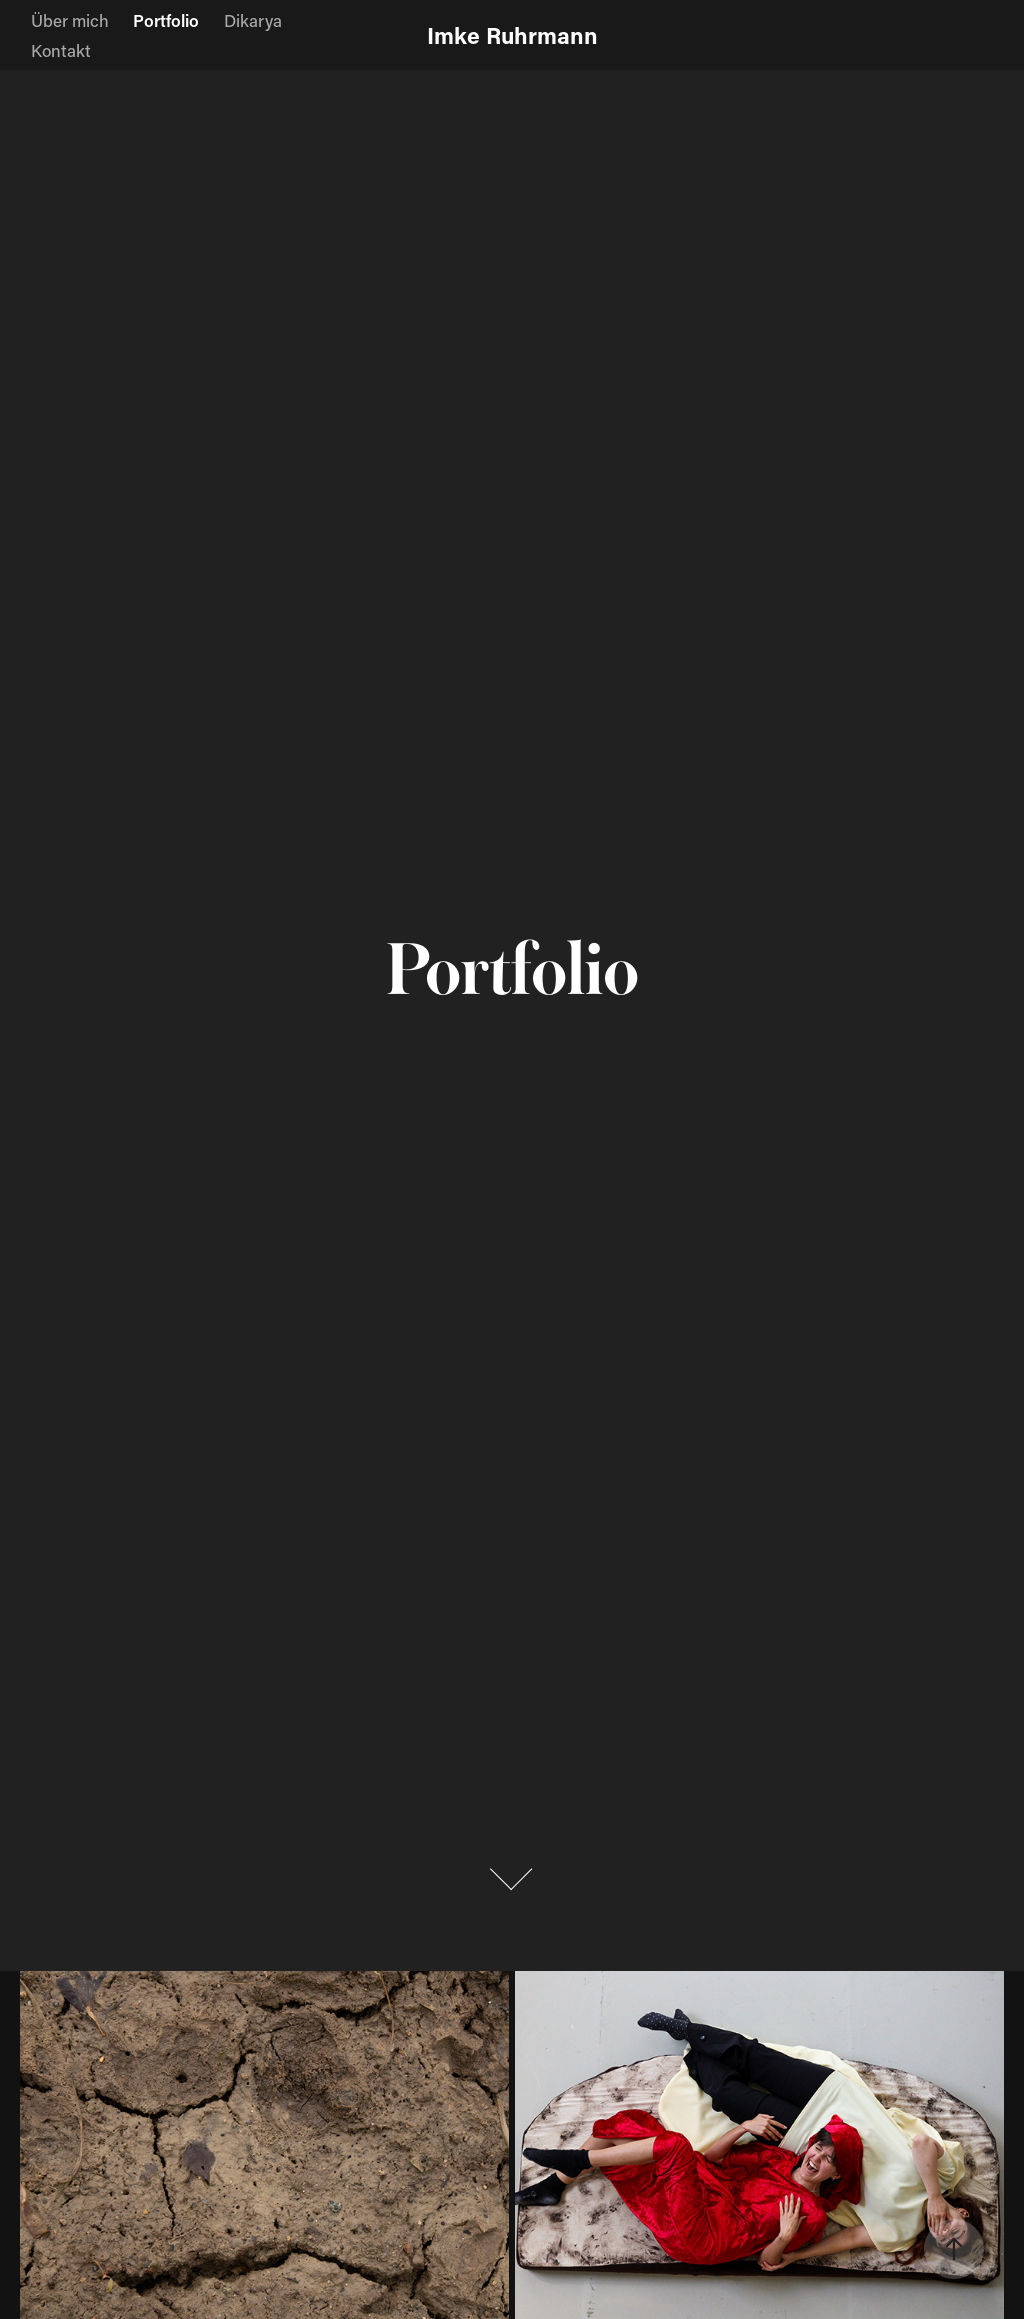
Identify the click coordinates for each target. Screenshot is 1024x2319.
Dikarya (253, 20)
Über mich (70, 20)
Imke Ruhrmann (512, 35)
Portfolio (166, 20)
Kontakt (61, 50)
